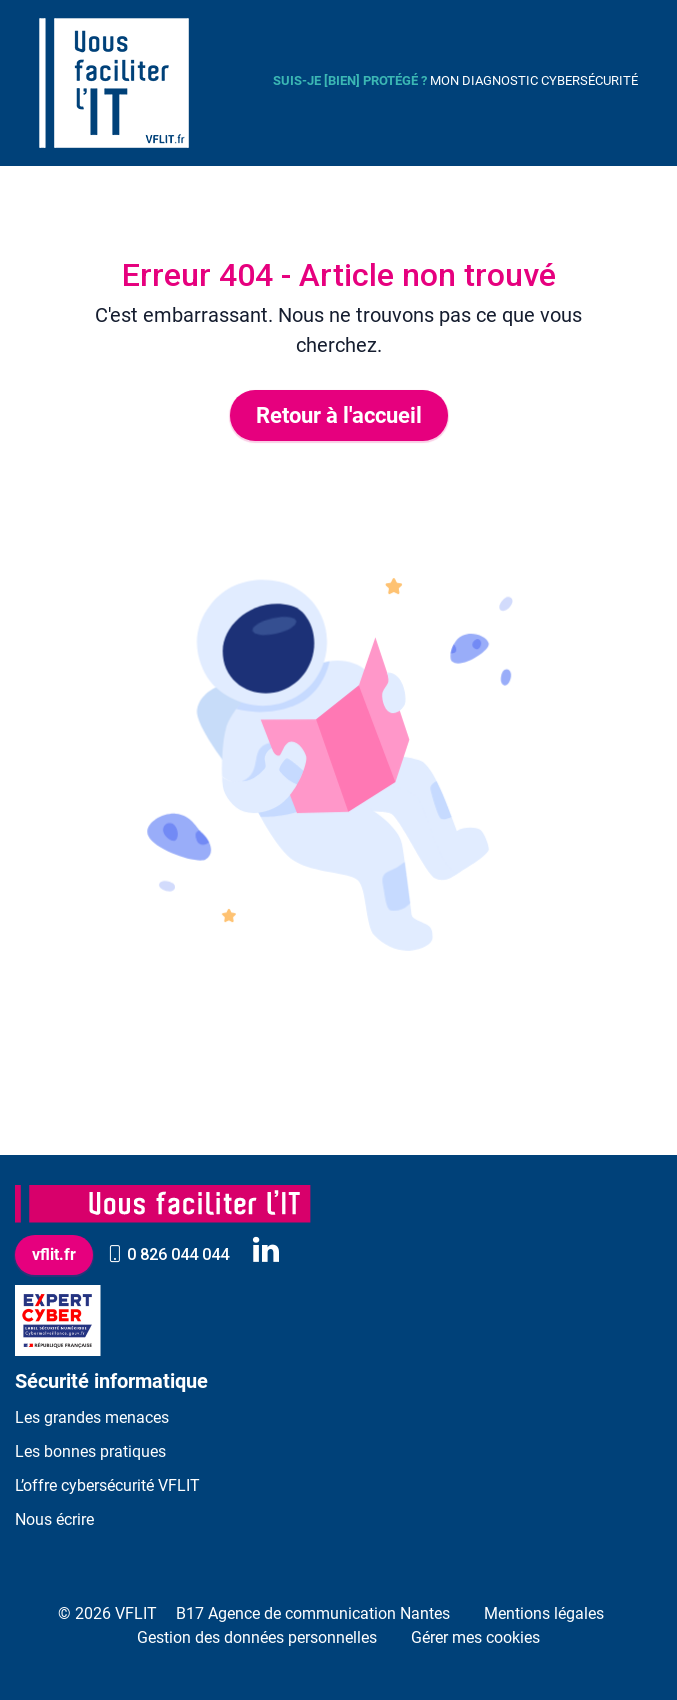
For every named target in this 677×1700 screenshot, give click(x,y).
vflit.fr (54, 1254)
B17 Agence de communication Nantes (313, 1613)
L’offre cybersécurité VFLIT (107, 1485)
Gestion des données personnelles (257, 1637)
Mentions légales (544, 1613)
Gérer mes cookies (475, 1637)
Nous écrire (54, 1519)
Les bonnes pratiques (90, 1451)
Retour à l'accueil (339, 415)
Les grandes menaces (92, 1417)
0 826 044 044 (168, 1254)
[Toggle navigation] (231, 83)
